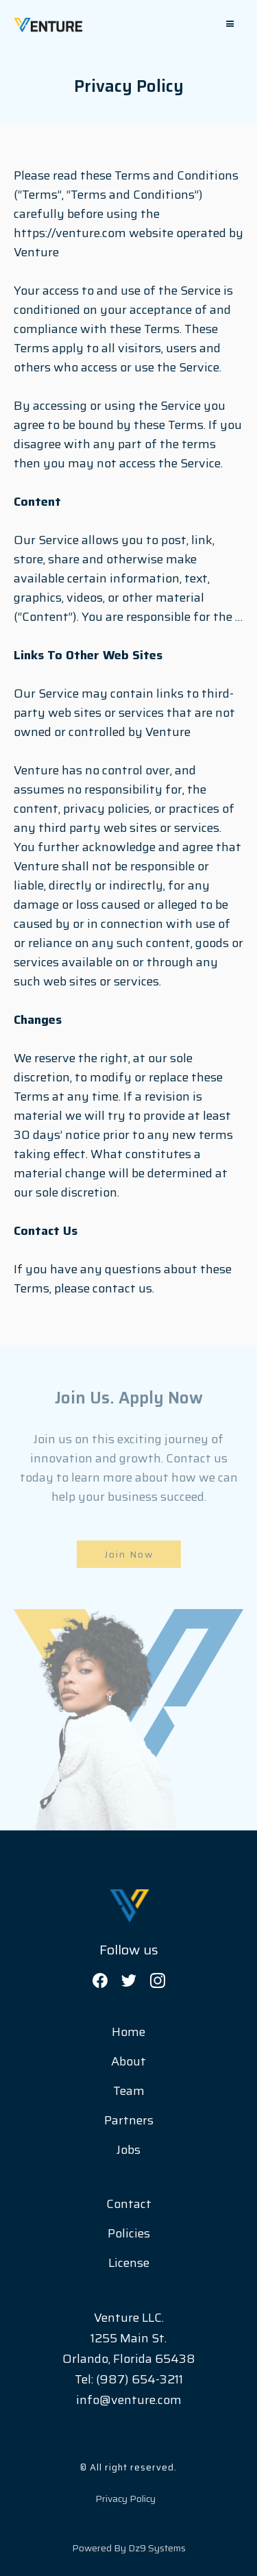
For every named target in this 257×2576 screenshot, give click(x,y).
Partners (129, 2120)
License (128, 2262)
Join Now (129, 1554)
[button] (230, 24)
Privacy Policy (125, 2498)
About (128, 2061)
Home (128, 2031)
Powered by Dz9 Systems (129, 2547)
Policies (129, 2233)
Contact (128, 2203)
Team (129, 2090)
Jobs (128, 2149)
